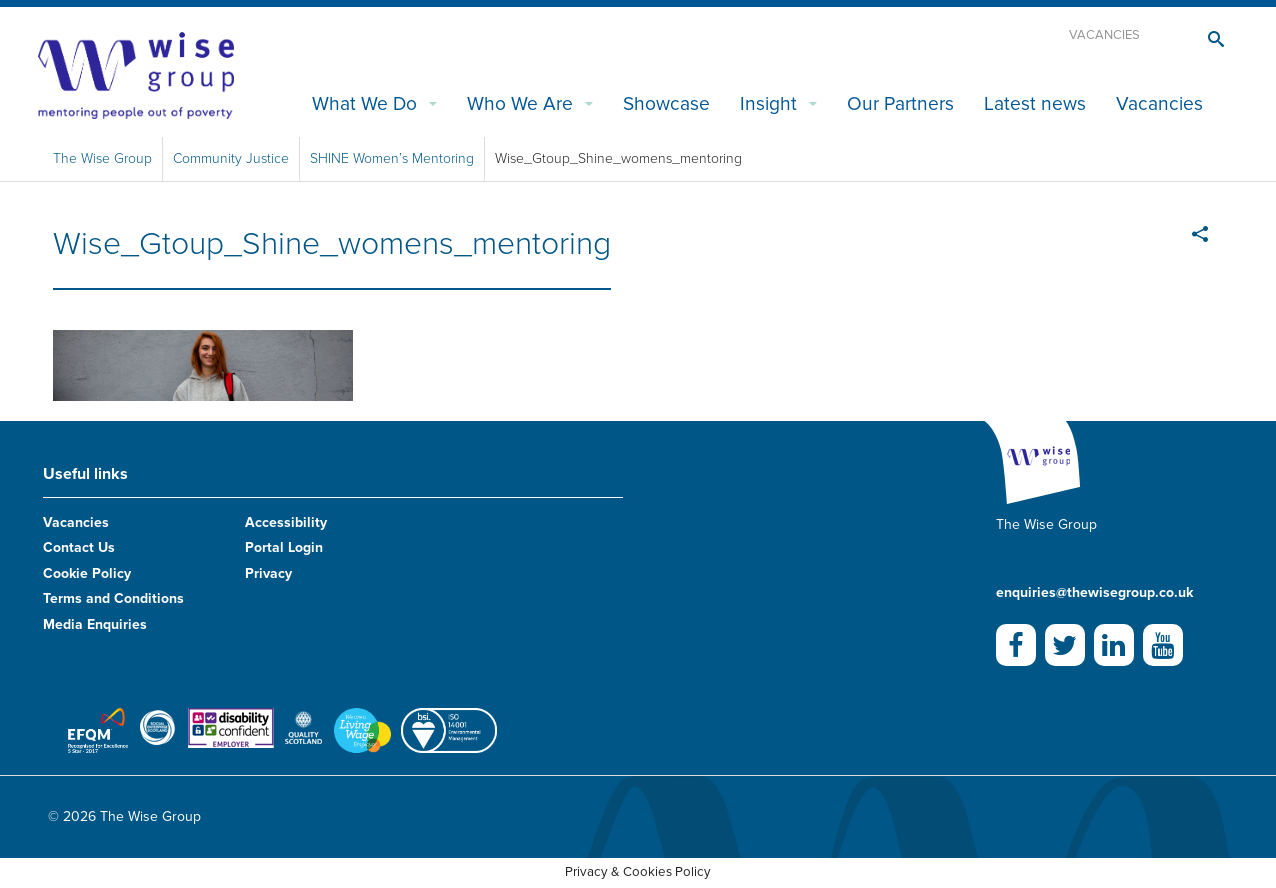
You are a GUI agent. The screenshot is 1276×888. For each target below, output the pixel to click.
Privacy (268, 573)
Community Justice (231, 158)
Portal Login (284, 547)
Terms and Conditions (113, 598)
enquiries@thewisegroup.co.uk (1094, 592)
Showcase (666, 103)
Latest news (1035, 103)
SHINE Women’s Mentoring (392, 158)
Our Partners (900, 103)
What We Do (364, 103)
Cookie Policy (87, 573)
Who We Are (520, 103)
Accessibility (286, 522)
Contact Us (79, 547)
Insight (768, 103)
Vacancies (1104, 35)
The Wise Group (102, 158)
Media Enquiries (95, 624)
